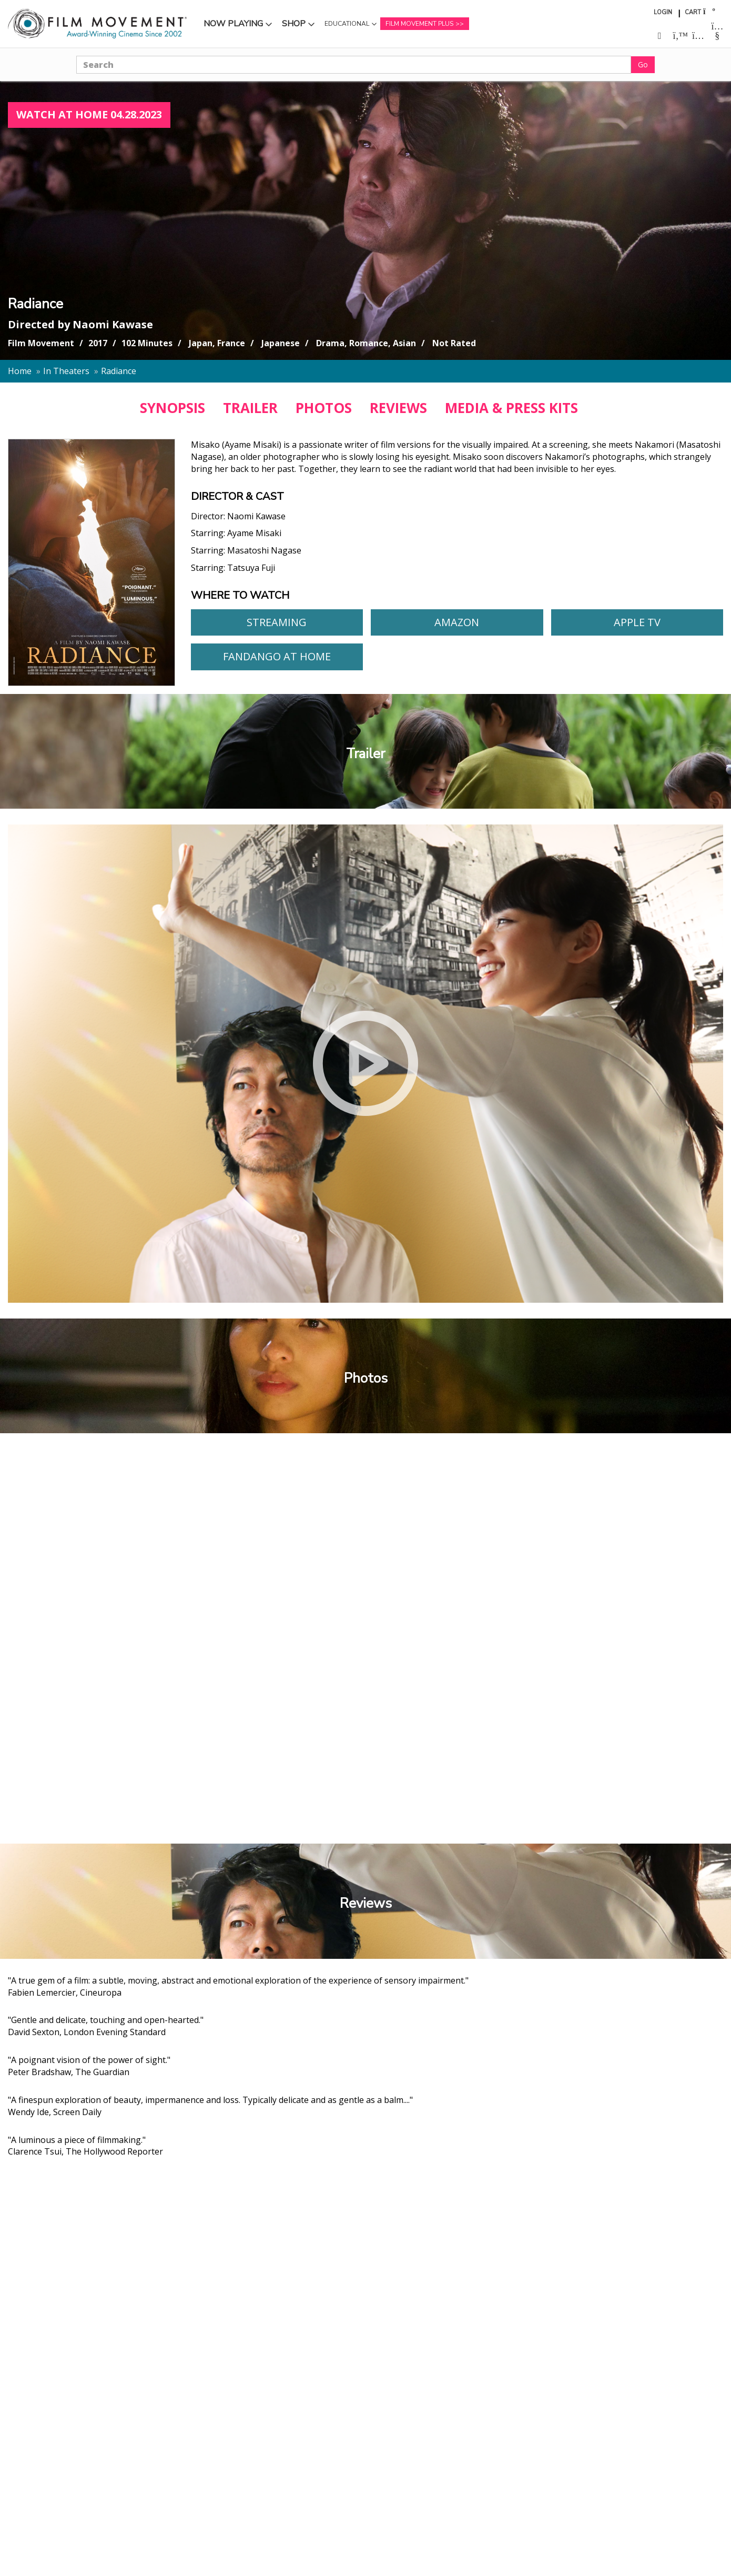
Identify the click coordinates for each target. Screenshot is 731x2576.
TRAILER (250, 407)
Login (663, 12)
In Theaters (66, 371)
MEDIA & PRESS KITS (511, 407)
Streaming (277, 622)
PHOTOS (324, 407)
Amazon (456, 622)
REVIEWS (398, 407)
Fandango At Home (277, 656)
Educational (346, 23)
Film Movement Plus (419, 23)
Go (643, 64)
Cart (693, 12)
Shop (294, 23)
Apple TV (637, 622)
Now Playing (233, 23)
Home (20, 371)
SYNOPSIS (172, 407)
